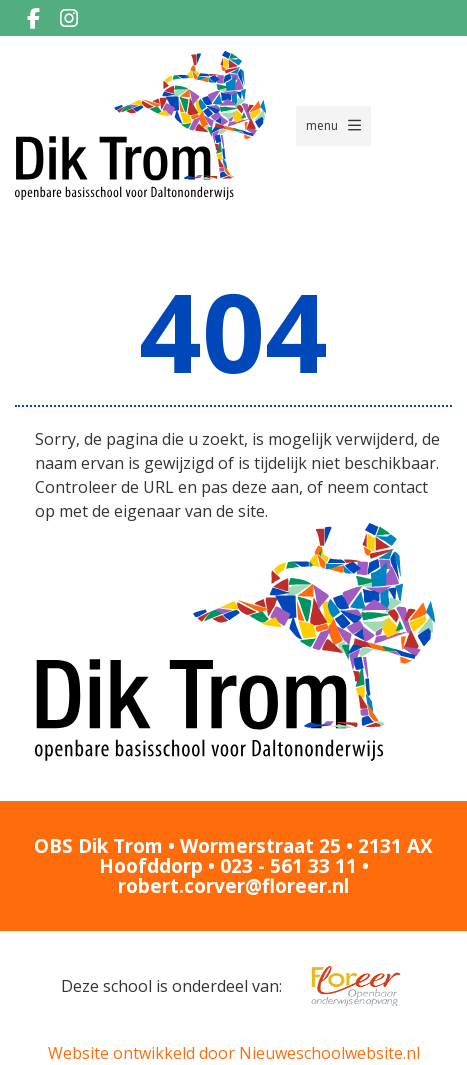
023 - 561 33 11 (288, 866)
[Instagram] (69, 18)
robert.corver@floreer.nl (233, 886)
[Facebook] (33, 18)
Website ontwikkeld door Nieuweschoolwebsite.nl (234, 1053)
